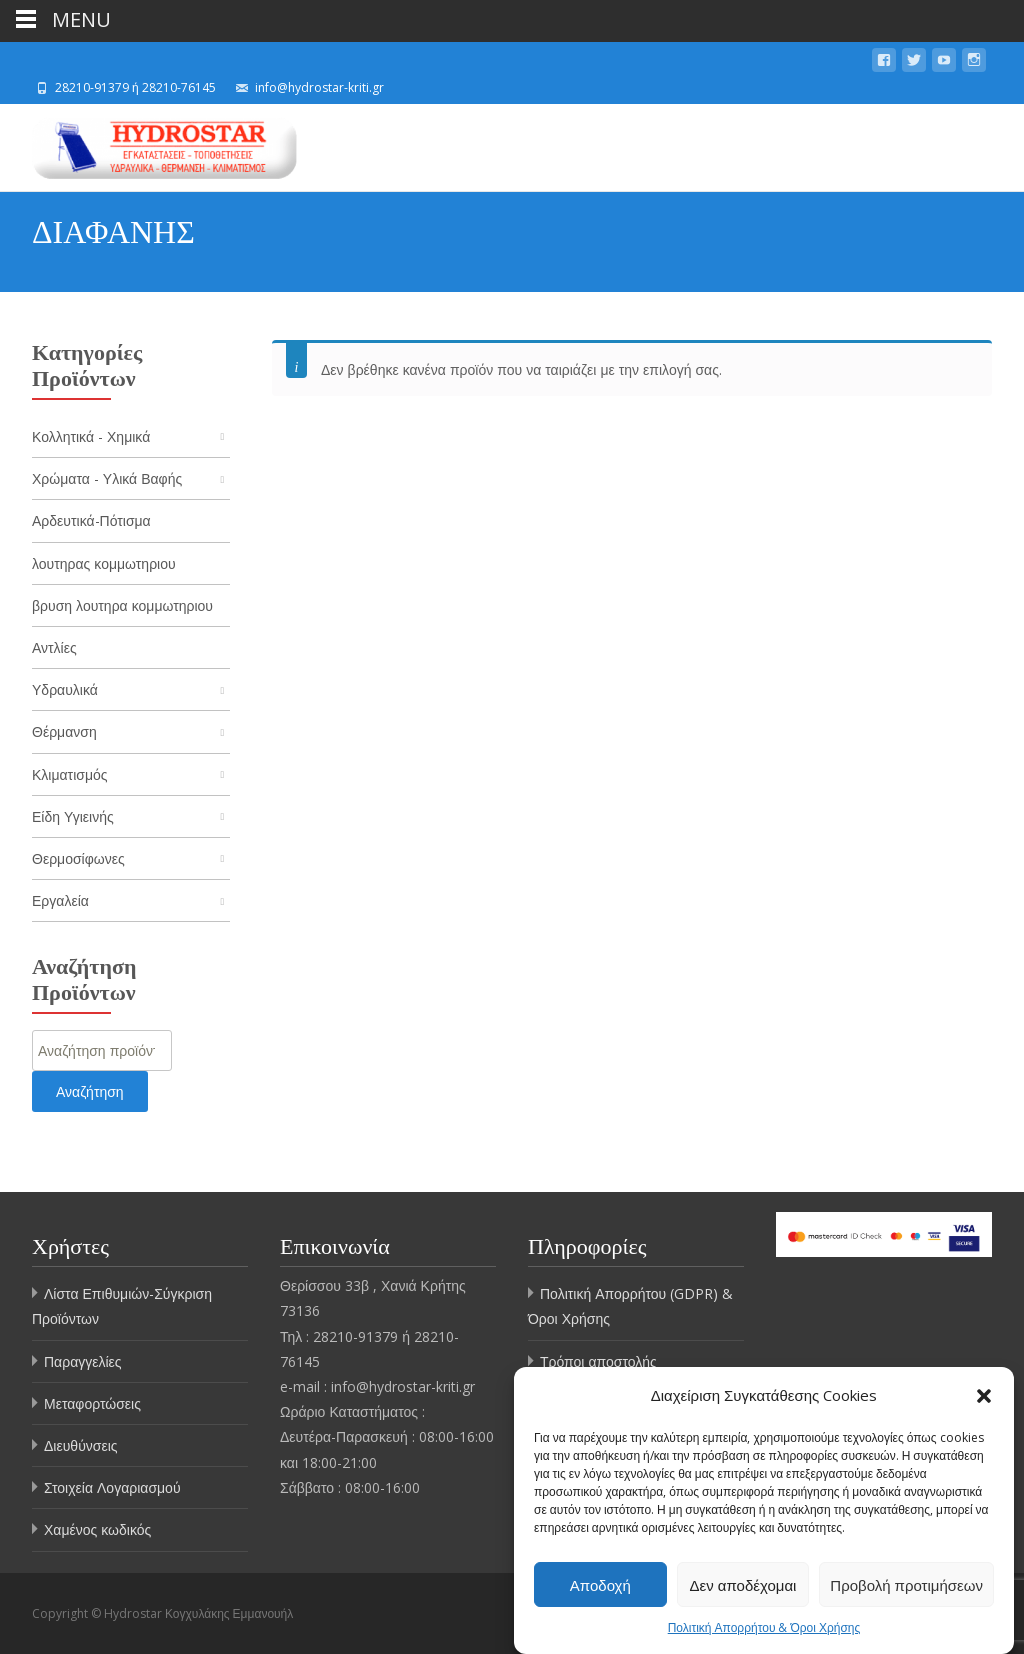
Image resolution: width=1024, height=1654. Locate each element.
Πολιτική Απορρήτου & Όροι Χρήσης (764, 1629)
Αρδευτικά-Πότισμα (91, 520)
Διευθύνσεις (81, 1445)
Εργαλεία (60, 900)
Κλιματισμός (70, 774)
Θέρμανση (64, 731)
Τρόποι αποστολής (598, 1361)
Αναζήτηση (90, 1091)
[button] (984, 1397)
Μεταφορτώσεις (92, 1403)
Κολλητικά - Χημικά (91, 436)
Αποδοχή (600, 1586)
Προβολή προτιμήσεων (906, 1586)
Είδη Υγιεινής (73, 816)
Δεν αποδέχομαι (743, 1586)
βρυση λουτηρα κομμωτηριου (122, 605)
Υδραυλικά (65, 689)
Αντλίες (54, 647)
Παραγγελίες (83, 1361)
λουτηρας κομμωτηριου (104, 563)
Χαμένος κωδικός (97, 1529)
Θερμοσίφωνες (78, 858)
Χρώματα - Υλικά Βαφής (107, 478)
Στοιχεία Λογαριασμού (112, 1487)
